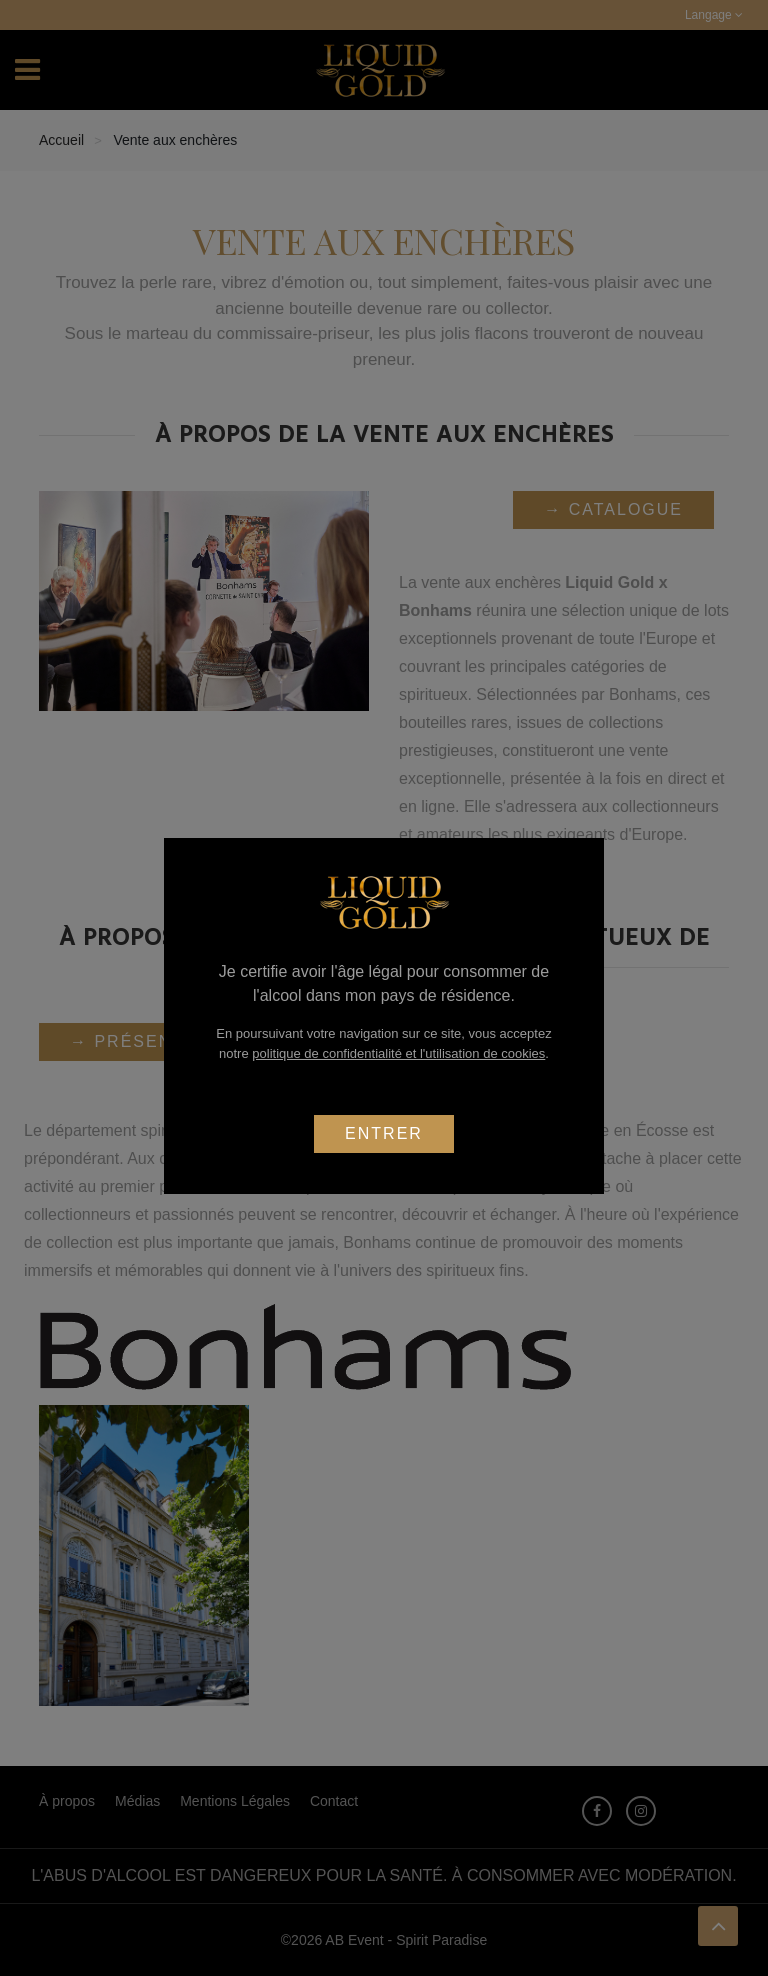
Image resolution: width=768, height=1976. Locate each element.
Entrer (384, 1133)
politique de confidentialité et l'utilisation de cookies (398, 1053)
